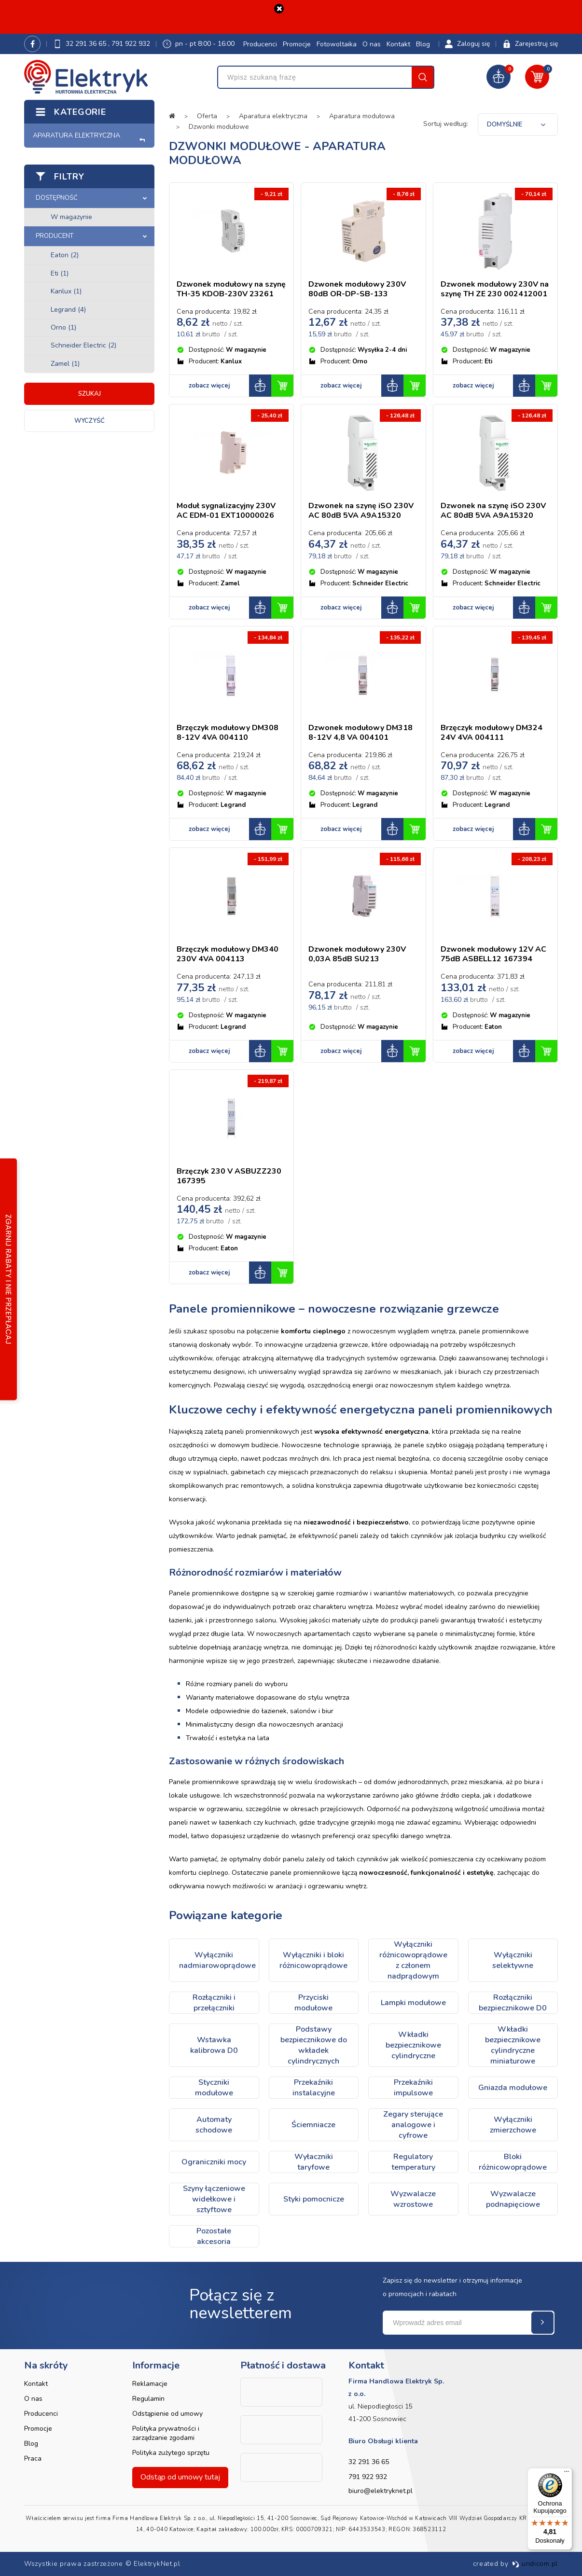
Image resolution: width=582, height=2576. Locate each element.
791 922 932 (130, 43)
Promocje (297, 44)
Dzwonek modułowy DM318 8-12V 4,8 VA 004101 (360, 733)
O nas (371, 44)
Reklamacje (149, 2383)
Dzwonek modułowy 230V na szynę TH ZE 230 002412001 (495, 289)
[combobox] (518, 124)
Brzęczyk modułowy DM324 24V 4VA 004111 (491, 733)
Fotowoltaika (337, 44)
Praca (33, 2458)
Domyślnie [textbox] (504, 124)
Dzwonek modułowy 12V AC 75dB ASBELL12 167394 (493, 954)
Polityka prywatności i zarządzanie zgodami (165, 2433)
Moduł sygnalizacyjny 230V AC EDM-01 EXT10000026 (226, 511)
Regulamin (148, 2398)
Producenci (260, 44)
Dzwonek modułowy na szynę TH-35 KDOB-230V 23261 (231, 289)
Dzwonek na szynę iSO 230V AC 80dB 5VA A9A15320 (361, 511)
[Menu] (566, 2473)
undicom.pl (535, 2563)
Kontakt (398, 44)
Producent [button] (54, 236)
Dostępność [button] (57, 198)
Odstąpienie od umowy (167, 2413)
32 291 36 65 (87, 43)
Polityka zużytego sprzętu (170, 2452)
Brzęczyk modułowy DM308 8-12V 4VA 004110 (227, 733)
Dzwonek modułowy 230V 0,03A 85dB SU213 (357, 954)
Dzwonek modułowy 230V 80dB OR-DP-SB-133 (357, 289)
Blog (423, 44)
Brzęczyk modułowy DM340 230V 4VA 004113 (227, 954)
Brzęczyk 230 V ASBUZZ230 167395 (229, 1176)
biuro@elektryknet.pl (380, 2490)
